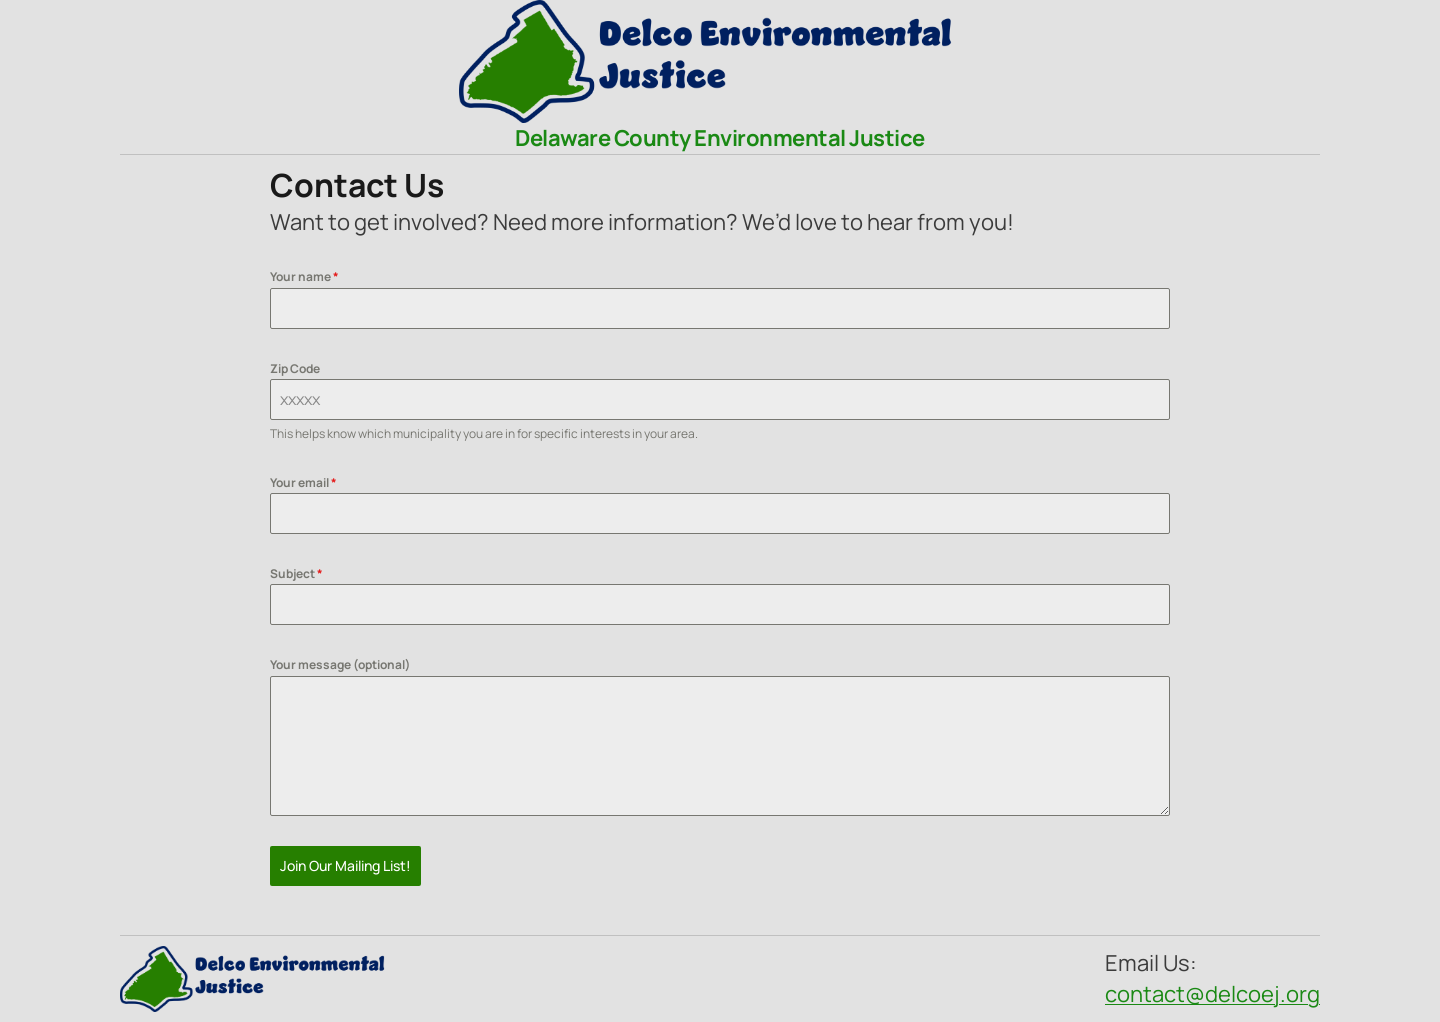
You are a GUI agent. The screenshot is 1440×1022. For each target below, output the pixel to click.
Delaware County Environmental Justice (720, 138)
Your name (304, 276)
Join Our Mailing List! (345, 865)
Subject (296, 573)
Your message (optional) (340, 664)
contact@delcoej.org (1212, 994)
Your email (303, 482)
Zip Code (295, 368)
